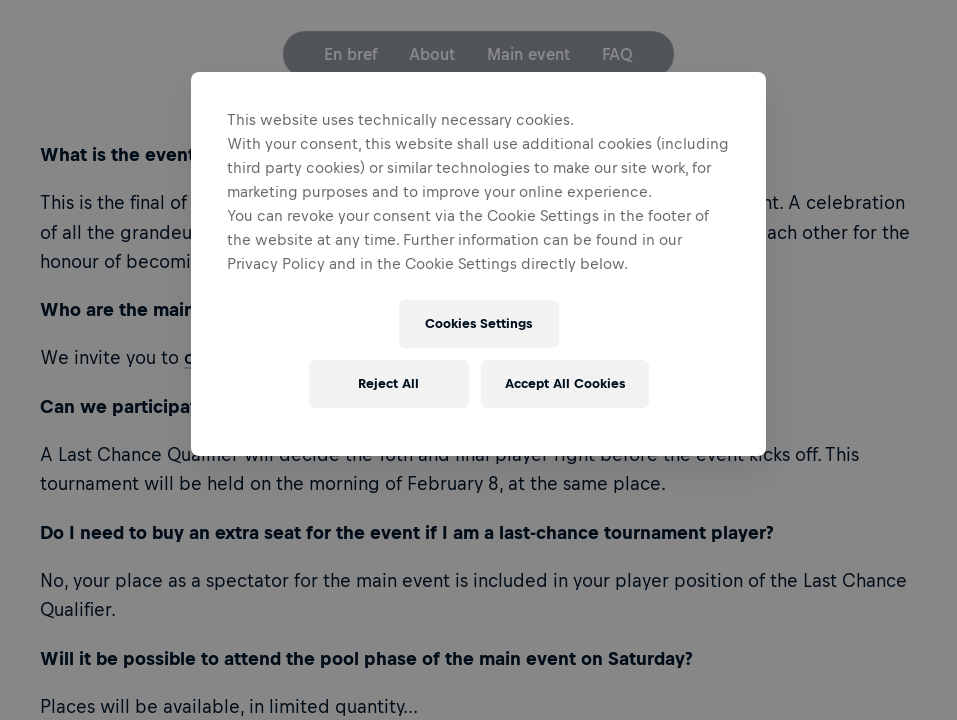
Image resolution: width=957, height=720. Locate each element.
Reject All (388, 383)
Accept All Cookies (565, 383)
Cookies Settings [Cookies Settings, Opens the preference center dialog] (478, 323)
